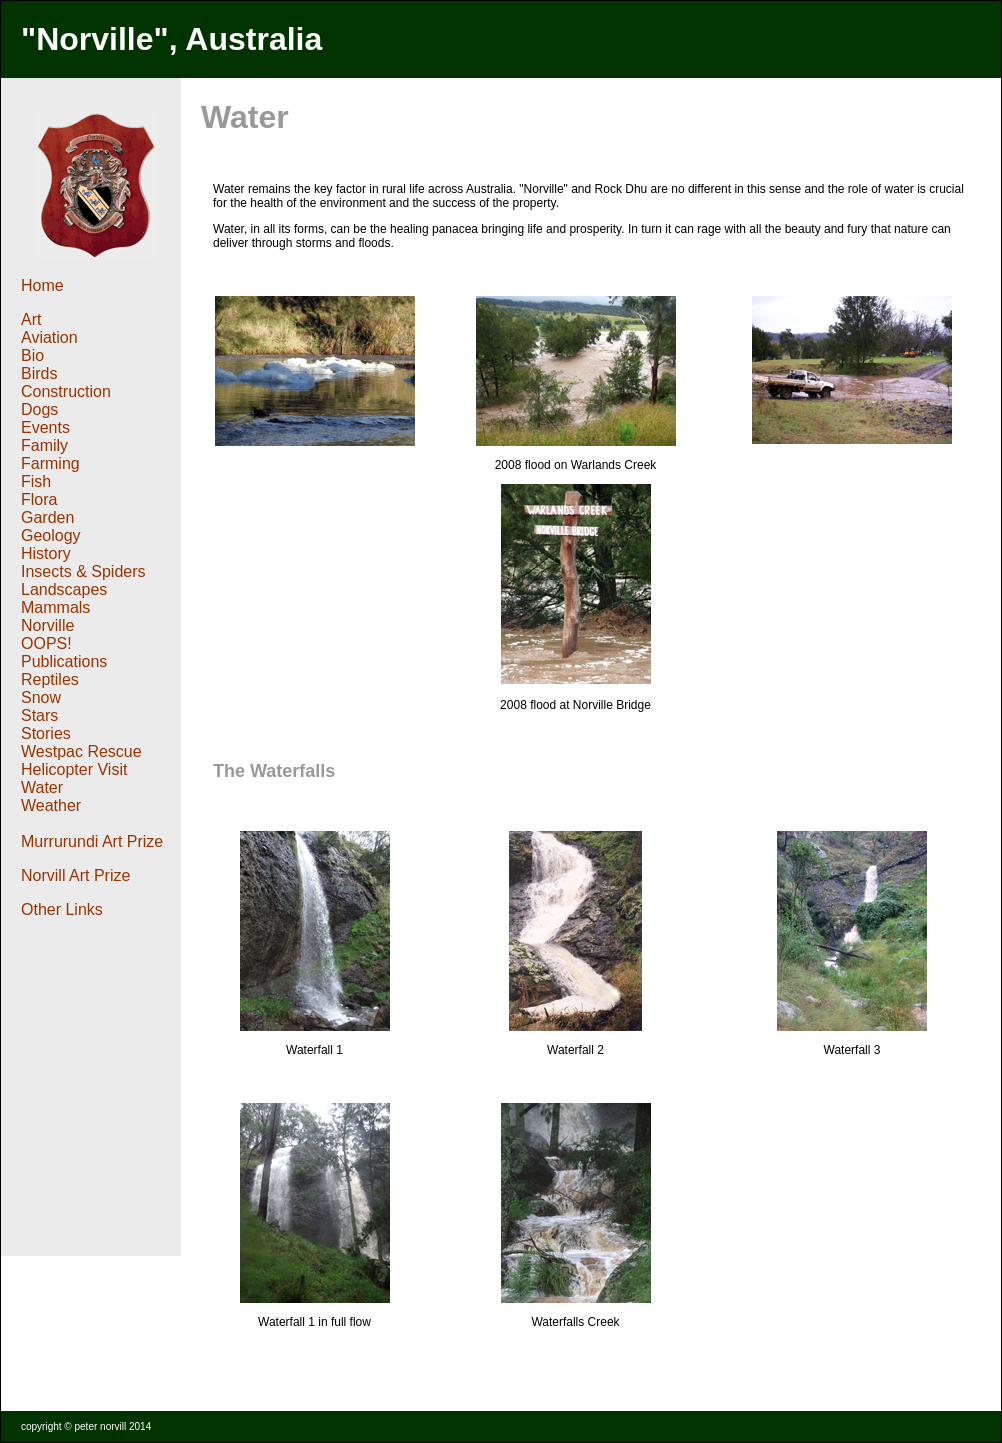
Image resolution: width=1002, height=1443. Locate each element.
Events (45, 427)
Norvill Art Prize (75, 875)
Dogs (42, 409)
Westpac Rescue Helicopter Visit (81, 760)
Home (44, 285)
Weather (51, 805)
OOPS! (46, 643)
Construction (66, 391)
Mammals (55, 607)
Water (42, 787)
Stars (39, 715)
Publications (64, 661)
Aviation (49, 337)
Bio (32, 355)
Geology (51, 535)
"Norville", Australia (171, 39)
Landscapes (64, 589)
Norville (47, 625)
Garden (47, 517)
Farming (50, 463)
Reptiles (50, 679)
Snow (41, 697)
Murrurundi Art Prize (92, 841)
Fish (36, 481)
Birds (39, 373)
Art (31, 319)
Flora (39, 499)
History (46, 553)
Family (47, 445)
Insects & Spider (79, 571)
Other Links (62, 909)
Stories (46, 733)
